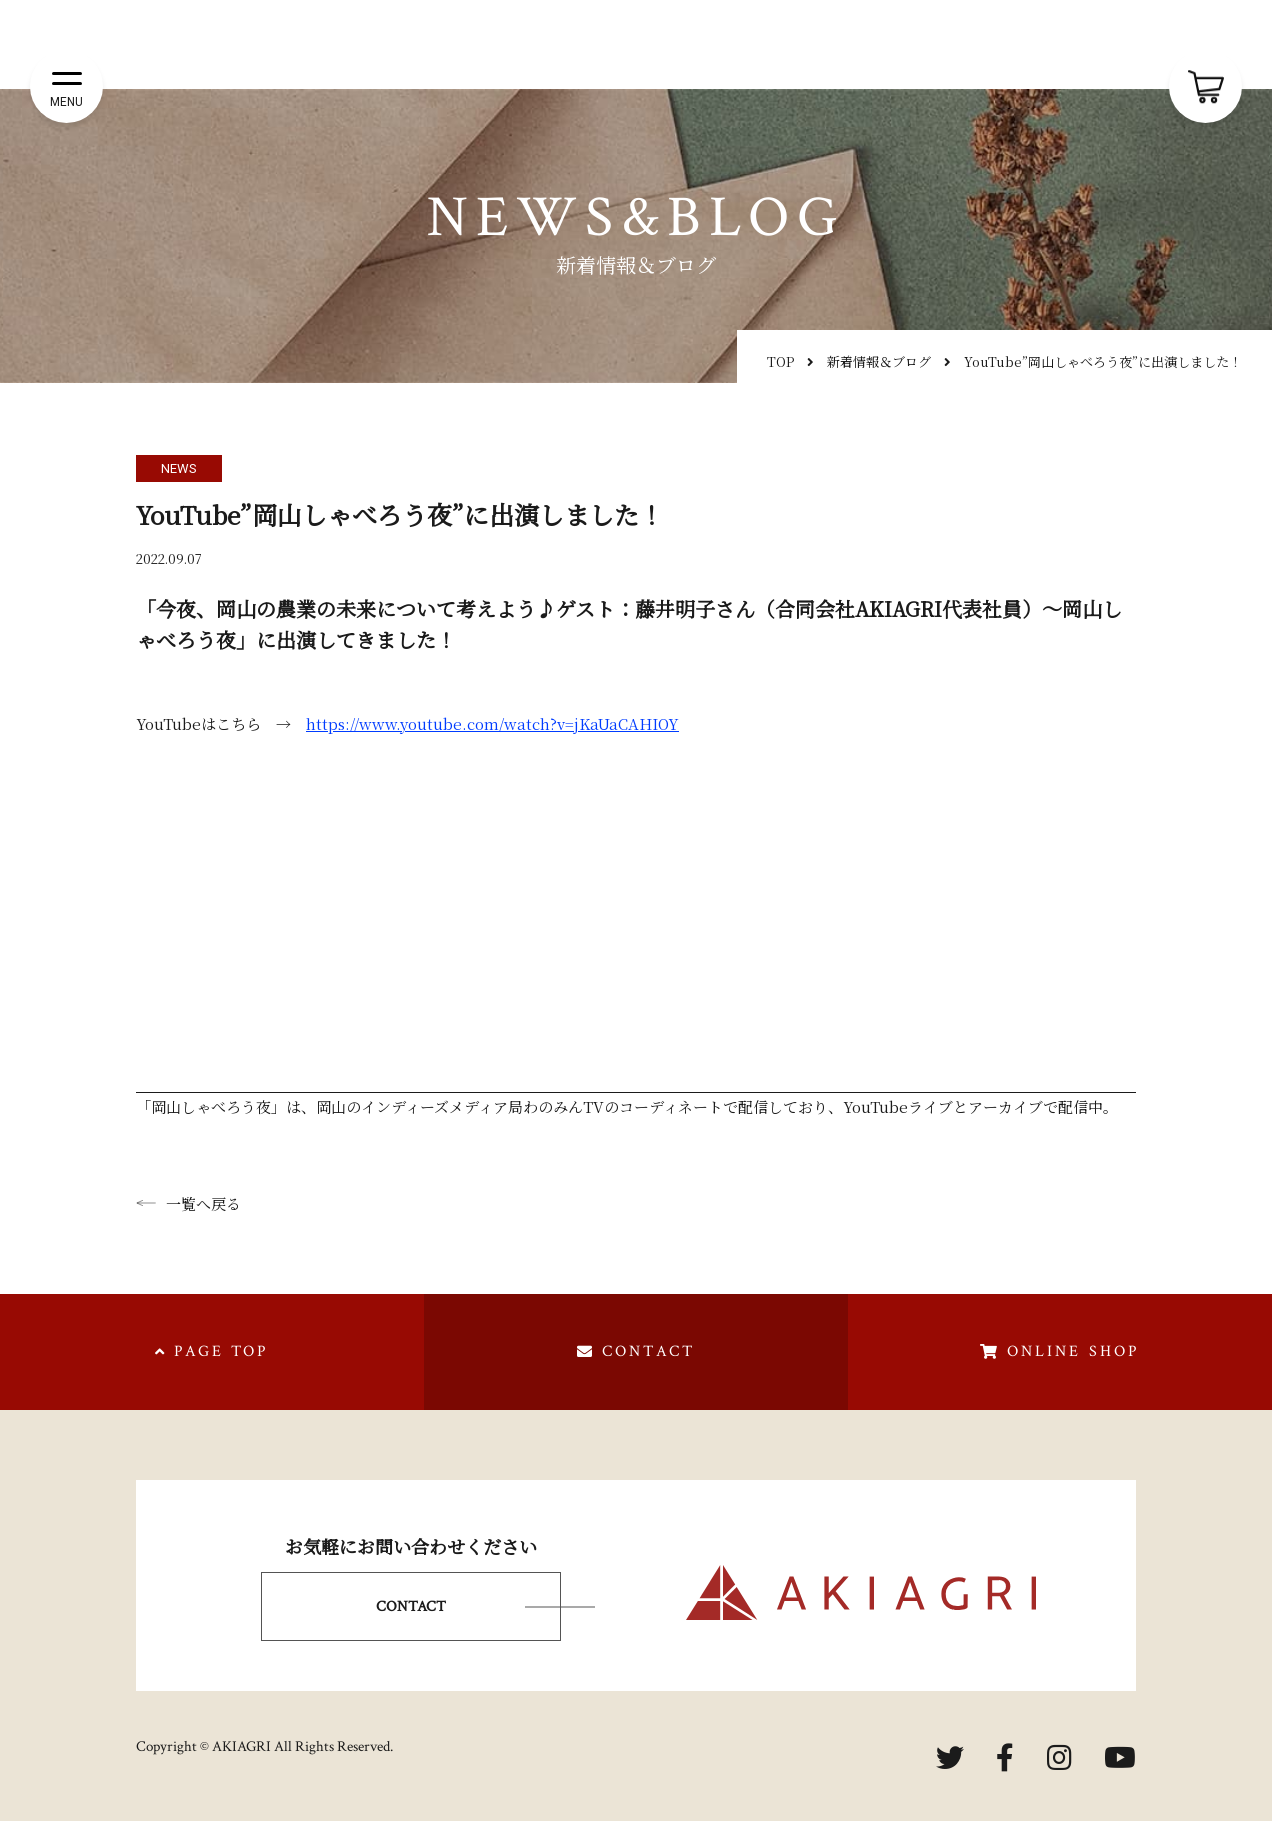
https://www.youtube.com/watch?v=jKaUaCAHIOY (492, 723)
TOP (780, 361)
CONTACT (411, 1606)
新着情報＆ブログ (879, 361)
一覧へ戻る (188, 1203)
